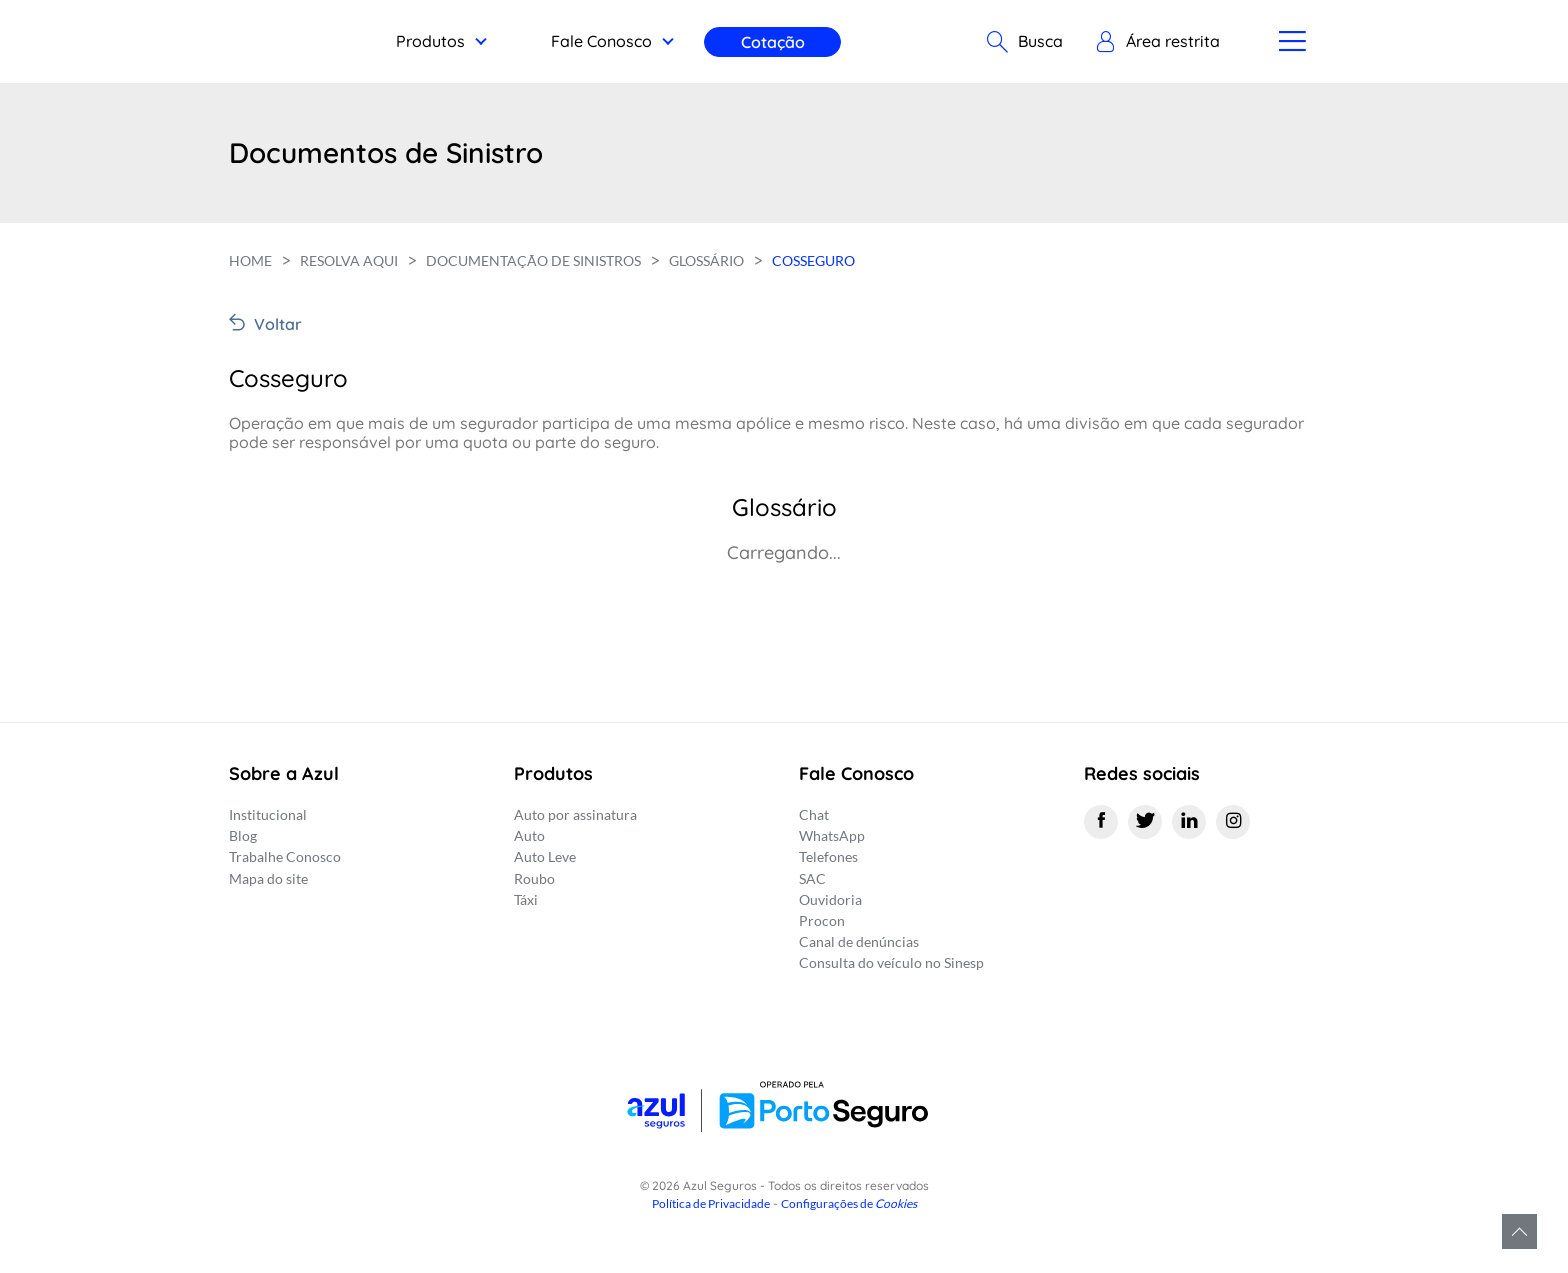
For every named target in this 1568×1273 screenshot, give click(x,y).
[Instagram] (1233, 822)
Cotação (773, 42)
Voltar (278, 324)
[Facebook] (1101, 822)
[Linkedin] (1189, 822)
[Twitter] (1145, 822)
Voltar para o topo (1519, 1231)
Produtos (430, 41)
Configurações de (849, 1203)
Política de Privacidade (711, 1203)
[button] (1154, 42)
